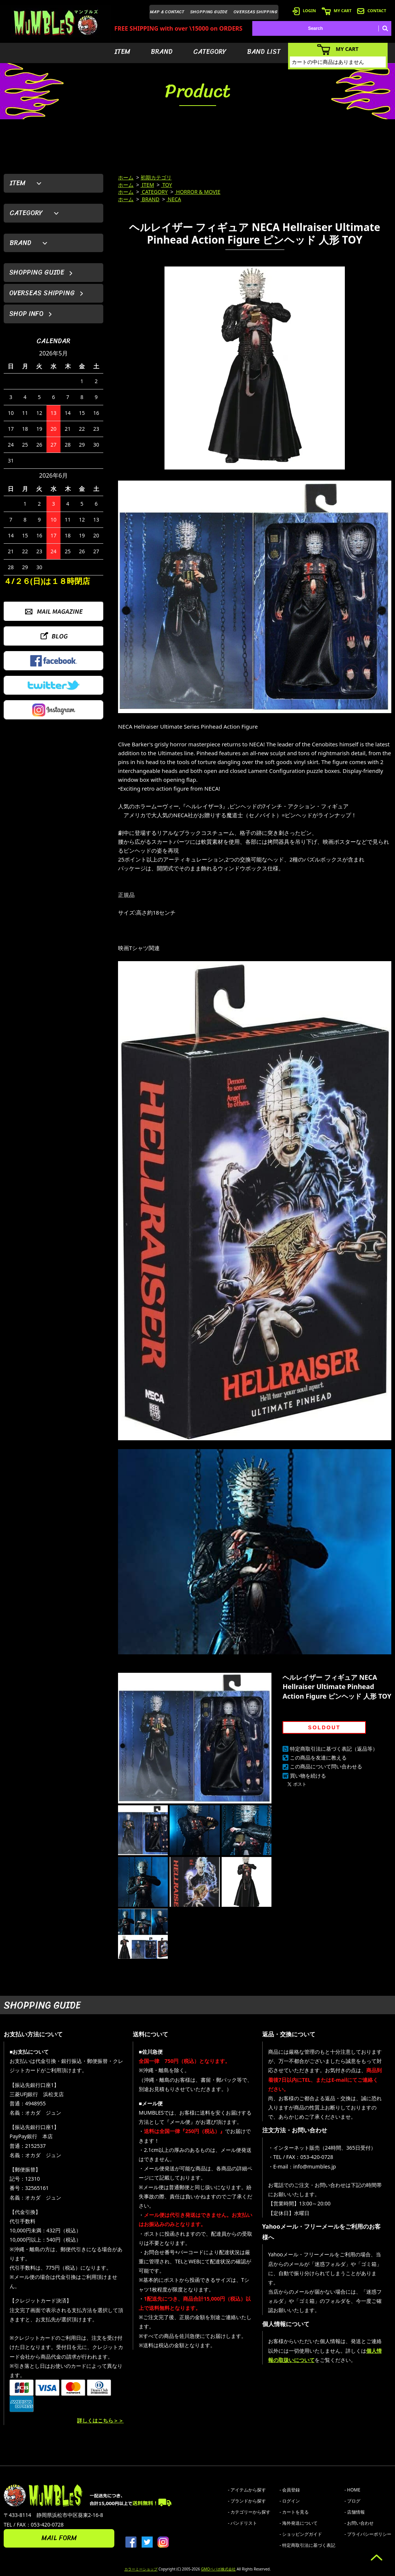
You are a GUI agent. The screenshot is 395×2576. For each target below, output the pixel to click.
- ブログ (352, 2501)
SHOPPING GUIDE (209, 12)
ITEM (122, 52)
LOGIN (304, 10)
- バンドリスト (242, 2523)
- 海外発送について (299, 2523)
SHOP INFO (26, 314)
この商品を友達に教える (318, 1757)
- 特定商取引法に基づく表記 (307, 2545)
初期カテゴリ (156, 177)
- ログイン (290, 2501)
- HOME (352, 2490)
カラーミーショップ (140, 2569)
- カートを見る (294, 2512)
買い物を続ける (308, 1775)
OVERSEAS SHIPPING (255, 12)
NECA (173, 199)
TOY (166, 184)
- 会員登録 (290, 2490)
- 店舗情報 (354, 2512)
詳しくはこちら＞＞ (100, 2420)
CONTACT (371, 10)
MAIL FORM (59, 2538)
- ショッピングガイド (301, 2534)
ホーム (126, 177)
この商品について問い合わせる (326, 1766)
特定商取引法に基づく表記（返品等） (334, 1748)
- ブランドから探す (247, 2501)
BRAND (162, 52)
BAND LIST (264, 52)
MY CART (336, 10)
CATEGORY (209, 52)
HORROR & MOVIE (198, 191)
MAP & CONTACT (167, 12)
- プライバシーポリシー (367, 2534)
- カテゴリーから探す (249, 2512)
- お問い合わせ (359, 2523)
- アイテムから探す (247, 2490)
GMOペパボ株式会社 (218, 2569)
